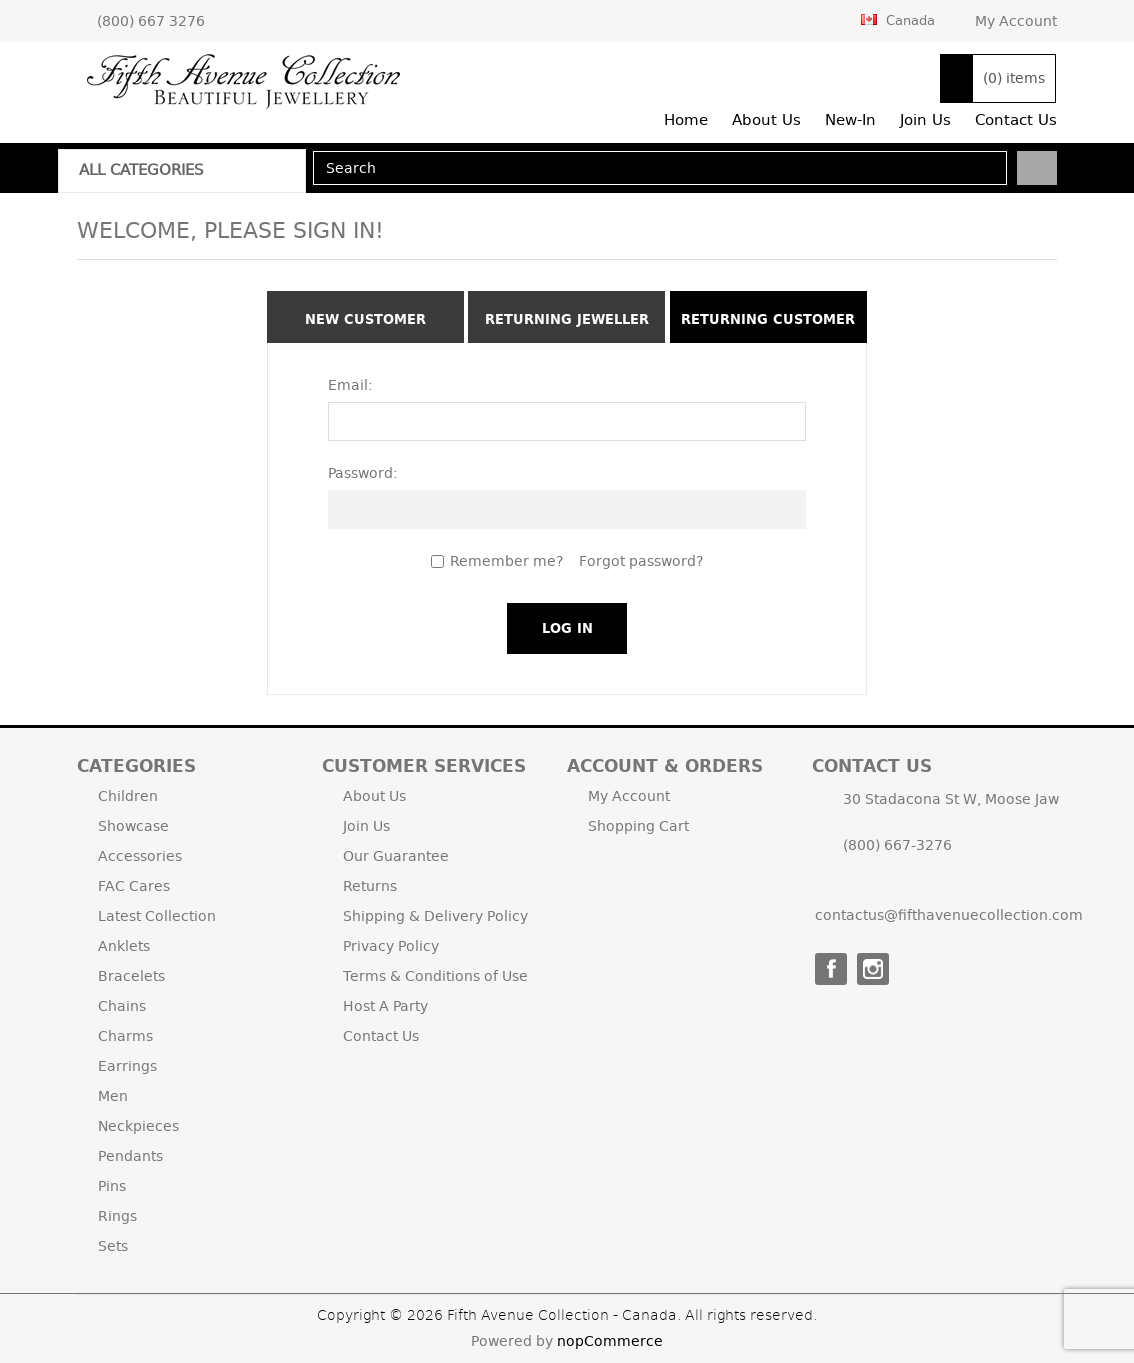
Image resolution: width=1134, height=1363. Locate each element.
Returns (370, 886)
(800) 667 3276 (151, 21)
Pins (112, 1186)
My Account (1016, 21)
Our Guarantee (396, 856)
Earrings (127, 1066)
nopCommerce (610, 1341)
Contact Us (381, 1036)
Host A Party (385, 1006)
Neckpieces (138, 1126)
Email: (350, 385)
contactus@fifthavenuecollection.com (949, 915)
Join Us (366, 826)
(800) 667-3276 (897, 845)
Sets (113, 1246)
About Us (374, 796)
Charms (125, 1036)
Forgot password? (641, 561)
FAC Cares (134, 886)
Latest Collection (157, 916)
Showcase (133, 826)
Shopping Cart (638, 826)
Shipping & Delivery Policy (435, 916)
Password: (363, 473)
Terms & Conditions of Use (435, 976)
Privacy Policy (391, 946)
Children (128, 796)
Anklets (124, 946)
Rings (117, 1216)
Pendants (130, 1156)
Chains (122, 1006)
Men (113, 1096)
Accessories (140, 856)
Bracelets (131, 976)
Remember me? (506, 561)
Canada (898, 20)
